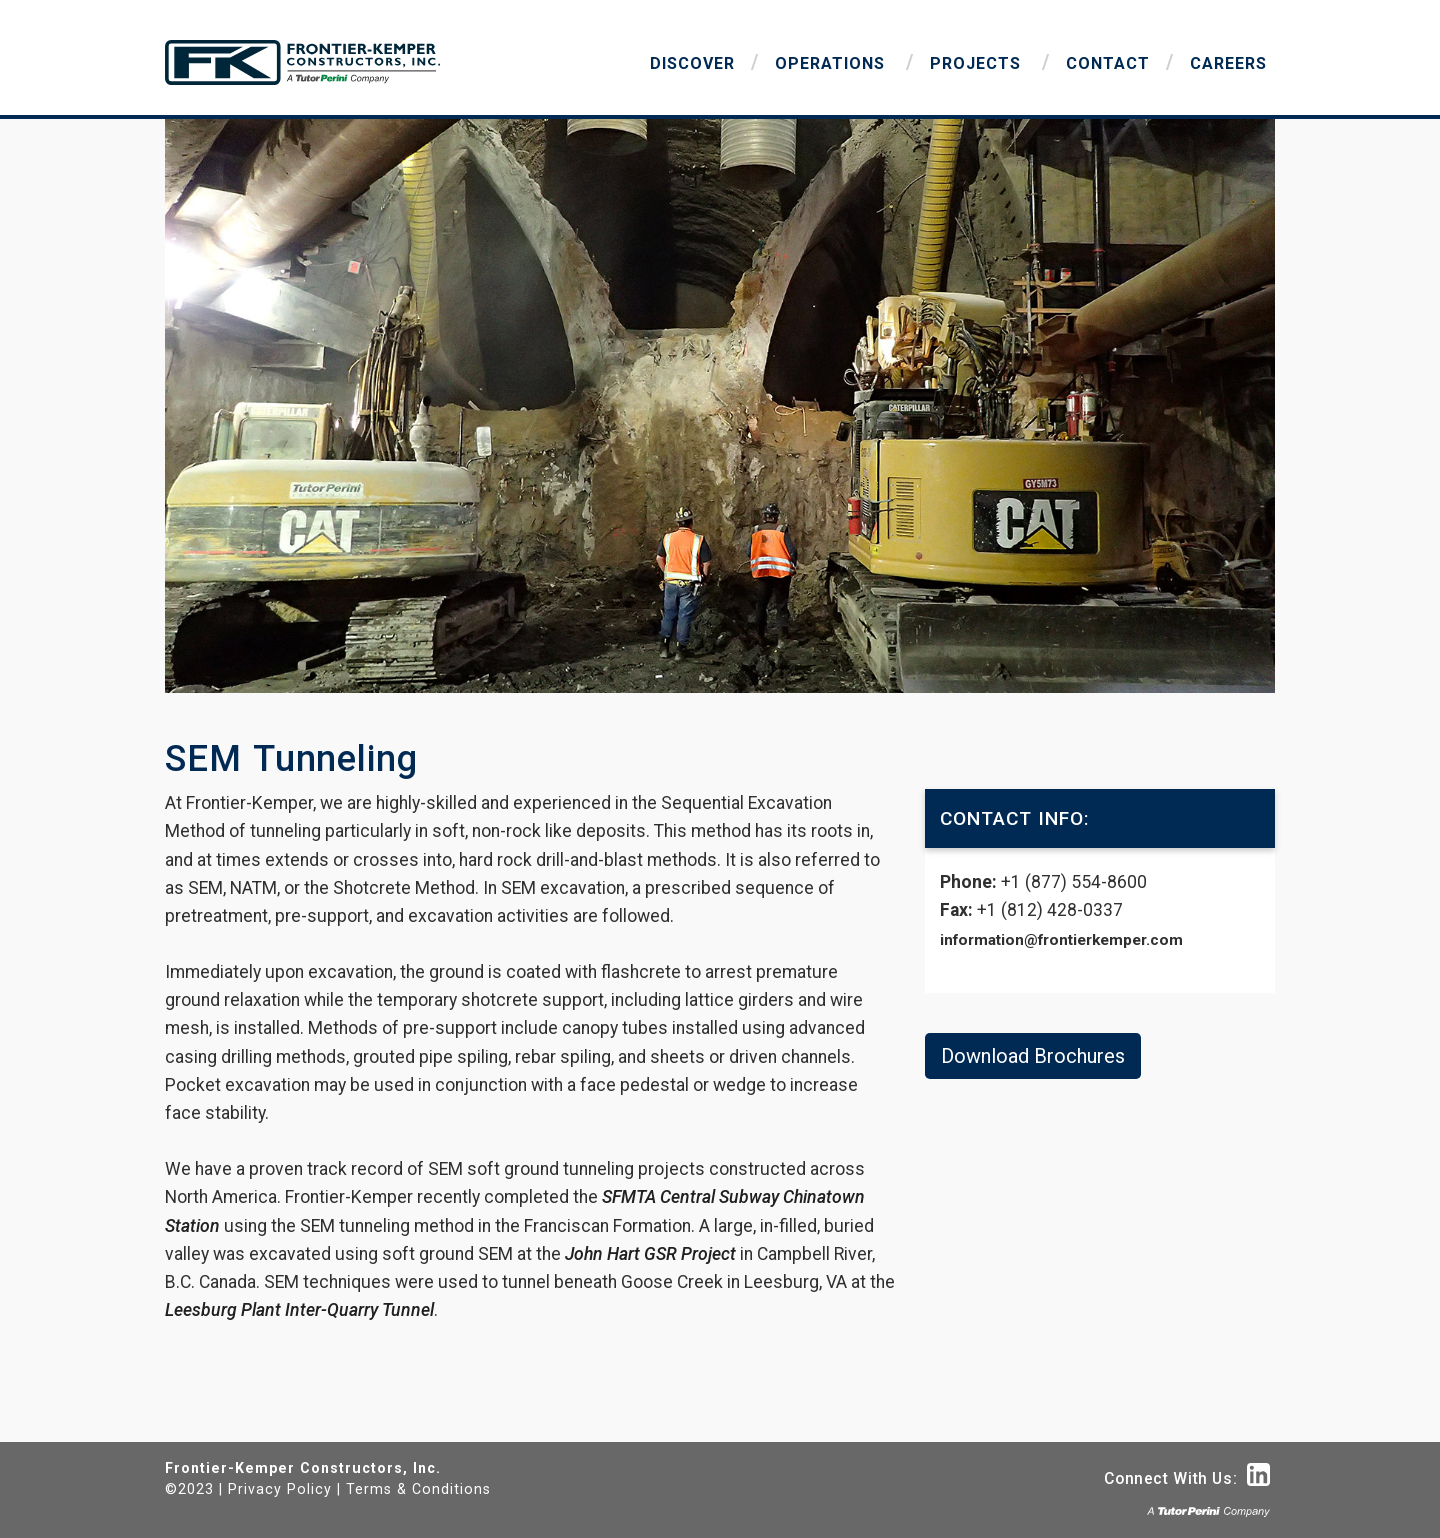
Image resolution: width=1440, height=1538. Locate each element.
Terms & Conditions (418, 1489)
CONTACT (1108, 63)
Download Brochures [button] (1033, 1056)
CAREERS (1228, 63)
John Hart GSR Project (650, 1254)
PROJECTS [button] (978, 63)
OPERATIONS (832, 63)
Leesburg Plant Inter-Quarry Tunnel (299, 1310)
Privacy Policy (280, 1489)
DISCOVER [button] (692, 63)
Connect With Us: (1187, 1478)
